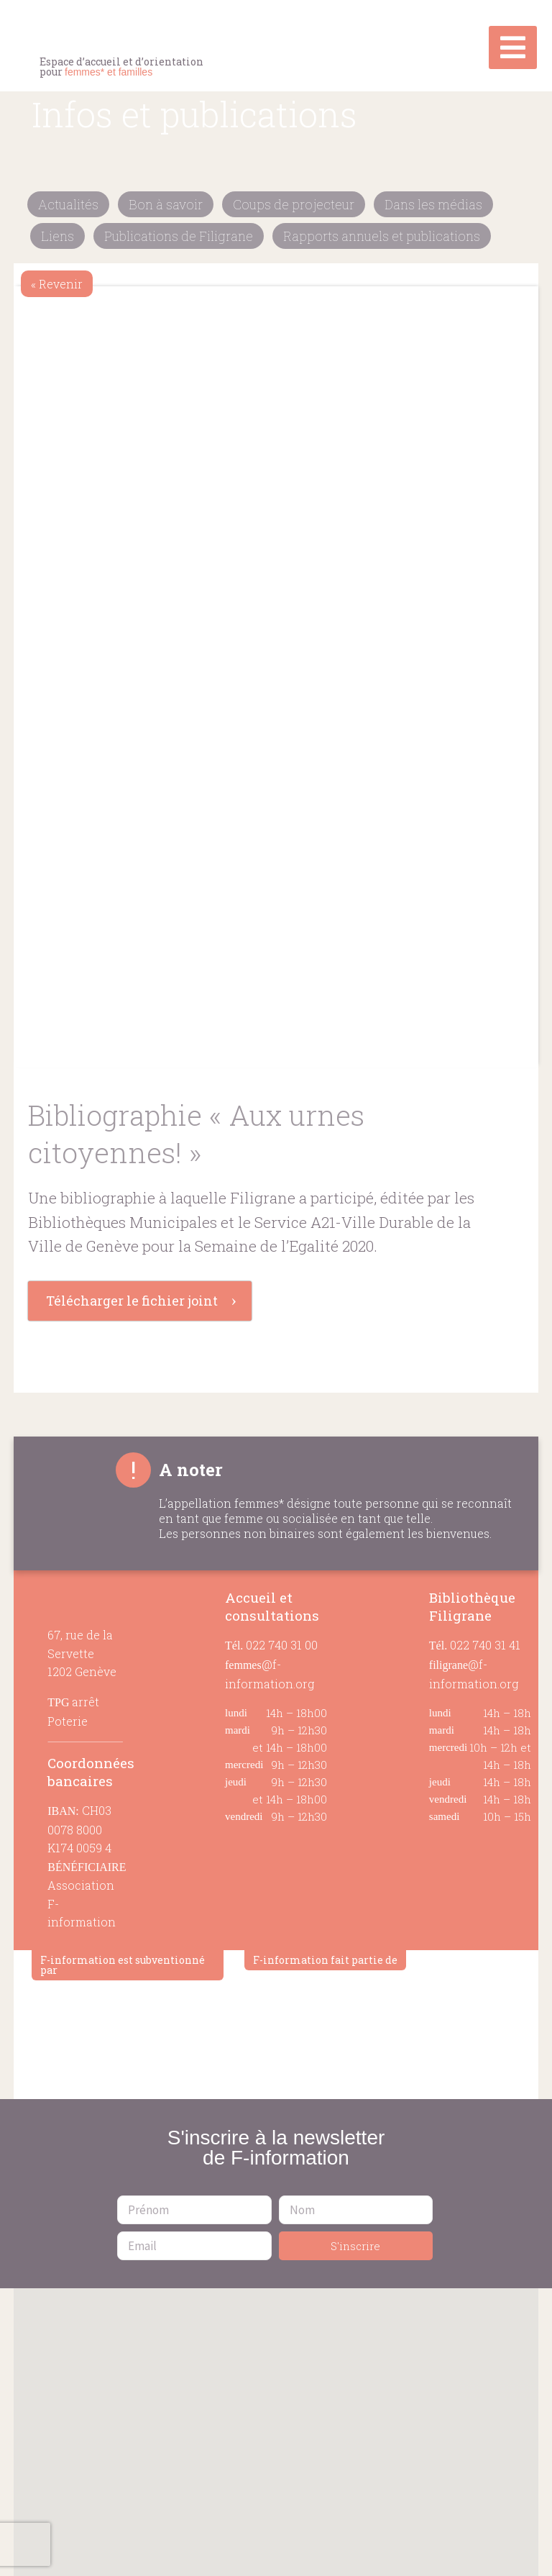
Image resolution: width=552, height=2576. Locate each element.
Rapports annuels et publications (381, 236)
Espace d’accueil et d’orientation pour (121, 66)
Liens (57, 236)
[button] (276, 2423)
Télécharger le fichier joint (132, 1300)
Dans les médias (433, 204)
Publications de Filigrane (178, 236)
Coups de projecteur (293, 204)
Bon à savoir (166, 204)
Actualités (68, 204)
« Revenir (57, 283)
